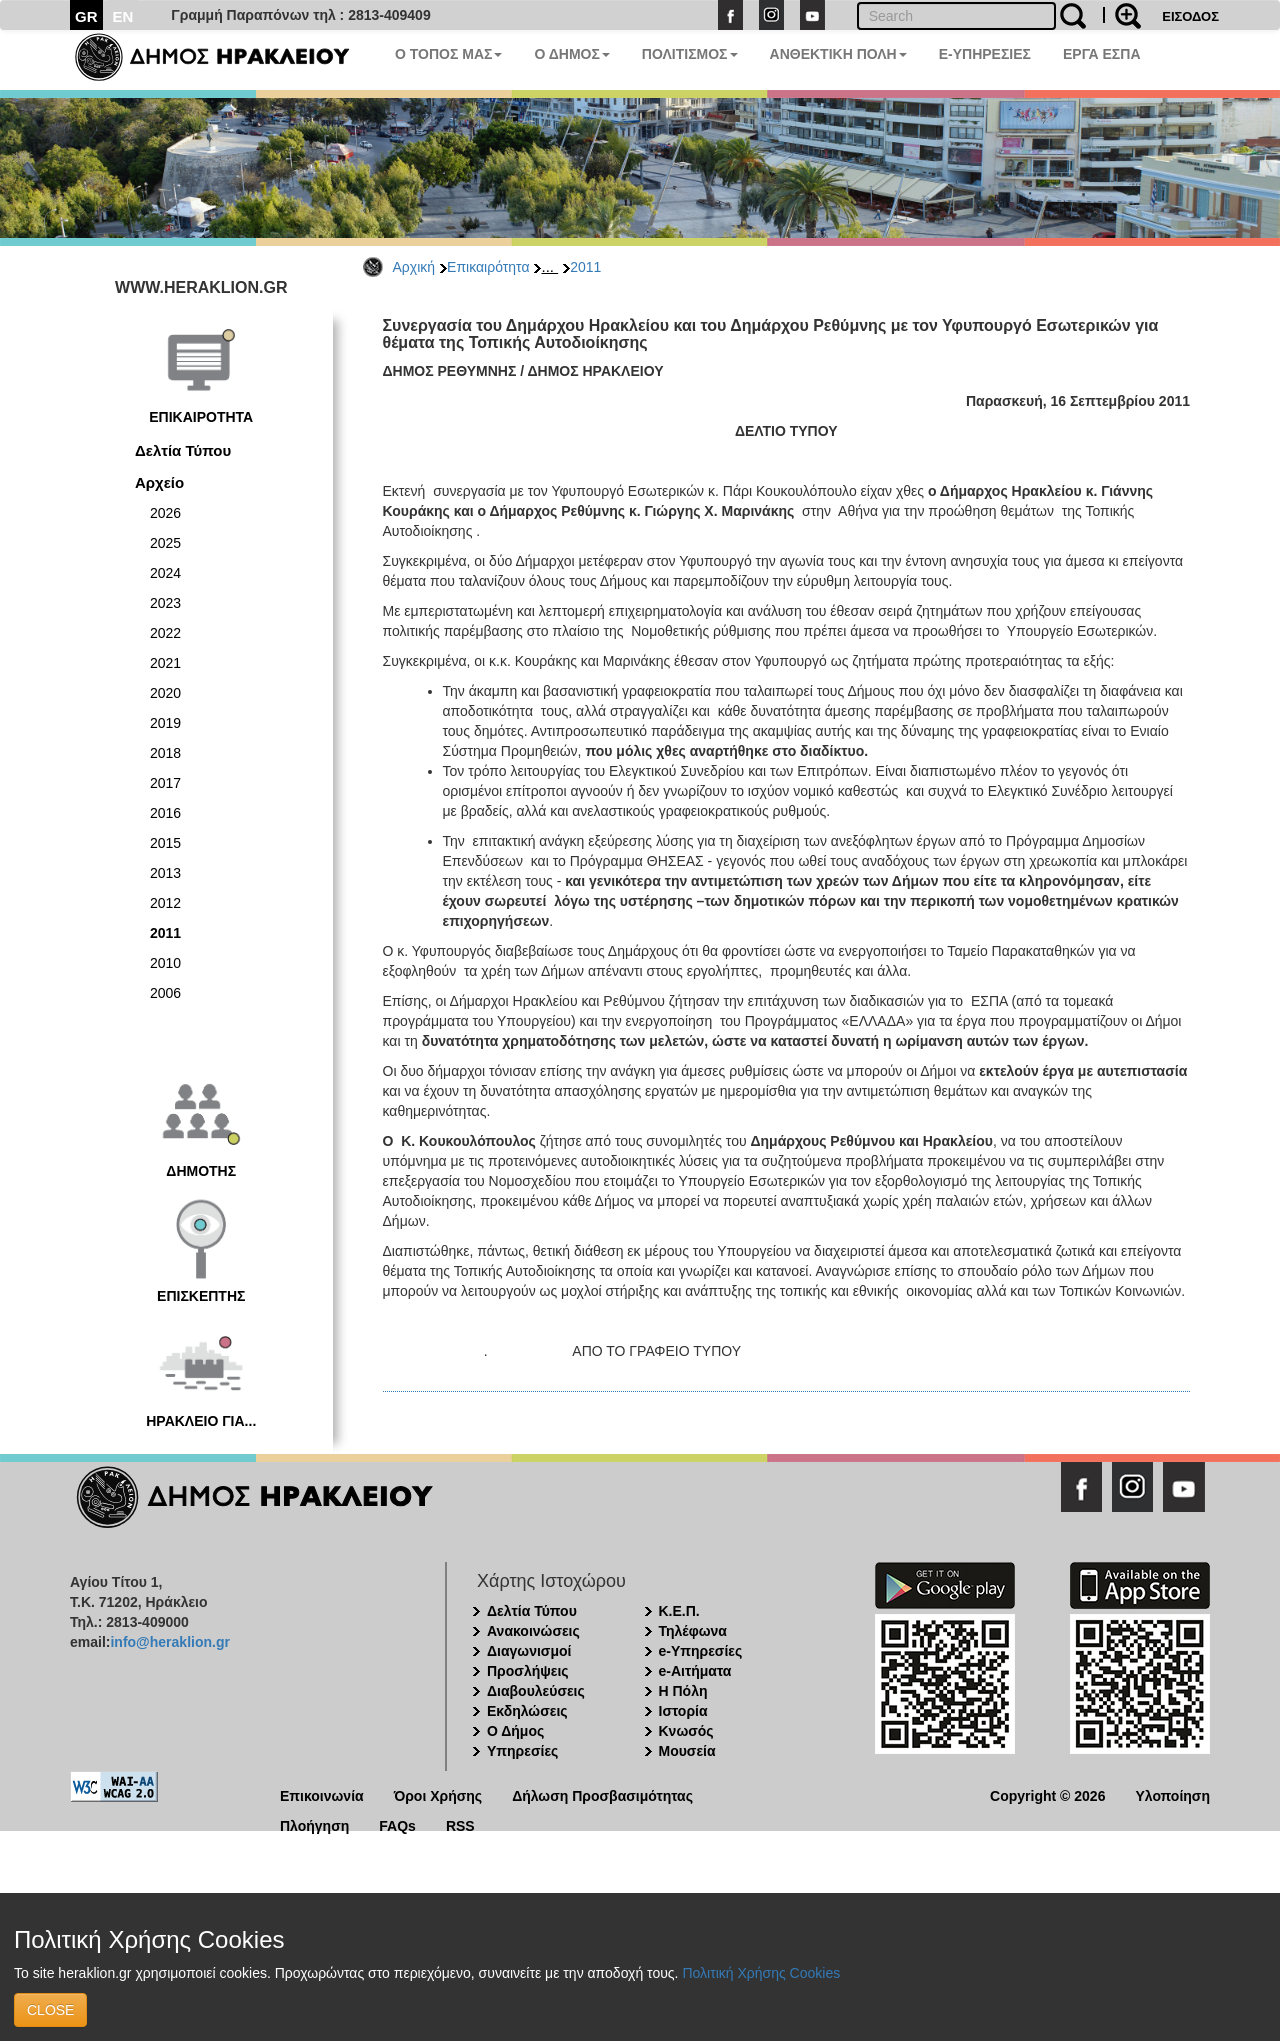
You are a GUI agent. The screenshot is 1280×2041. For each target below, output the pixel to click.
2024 (165, 573)
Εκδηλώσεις (527, 1711)
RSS (460, 1824)
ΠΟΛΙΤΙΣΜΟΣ (690, 54)
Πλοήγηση (314, 1824)
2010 (165, 963)
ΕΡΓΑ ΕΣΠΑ (1102, 54)
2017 (165, 783)
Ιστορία (683, 1711)
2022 (165, 633)
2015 (165, 843)
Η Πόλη (683, 1691)
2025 (165, 543)
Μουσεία (687, 1751)
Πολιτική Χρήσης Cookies (761, 1973)
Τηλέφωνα (693, 1631)
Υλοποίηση (1172, 1794)
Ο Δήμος (515, 1731)
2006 (165, 993)
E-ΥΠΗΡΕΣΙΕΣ (985, 54)
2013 (165, 873)
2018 (165, 753)
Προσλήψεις (528, 1671)
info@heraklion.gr (169, 1642)
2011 (585, 267)
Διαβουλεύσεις (536, 1691)
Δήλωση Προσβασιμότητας (602, 1794)
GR (86, 16)
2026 (165, 513)
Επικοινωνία (322, 1794)
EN (123, 16)
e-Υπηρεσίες (701, 1651)
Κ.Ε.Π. (679, 1611)
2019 (165, 723)
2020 (165, 693)
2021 (165, 663)
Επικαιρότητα (488, 267)
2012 (165, 903)
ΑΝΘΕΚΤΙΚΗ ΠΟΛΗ (838, 54)
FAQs (397, 1824)
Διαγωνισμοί (529, 1651)
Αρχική (414, 267)
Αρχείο (159, 482)
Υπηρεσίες (522, 1751)
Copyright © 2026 (1047, 1794)
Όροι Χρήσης (438, 1794)
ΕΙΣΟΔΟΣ (1190, 16)
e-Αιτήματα (695, 1671)
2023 (165, 603)
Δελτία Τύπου (183, 450)
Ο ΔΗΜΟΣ (571, 54)
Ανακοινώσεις (533, 1631)
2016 (165, 813)
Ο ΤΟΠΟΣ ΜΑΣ (448, 54)
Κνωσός (686, 1731)
